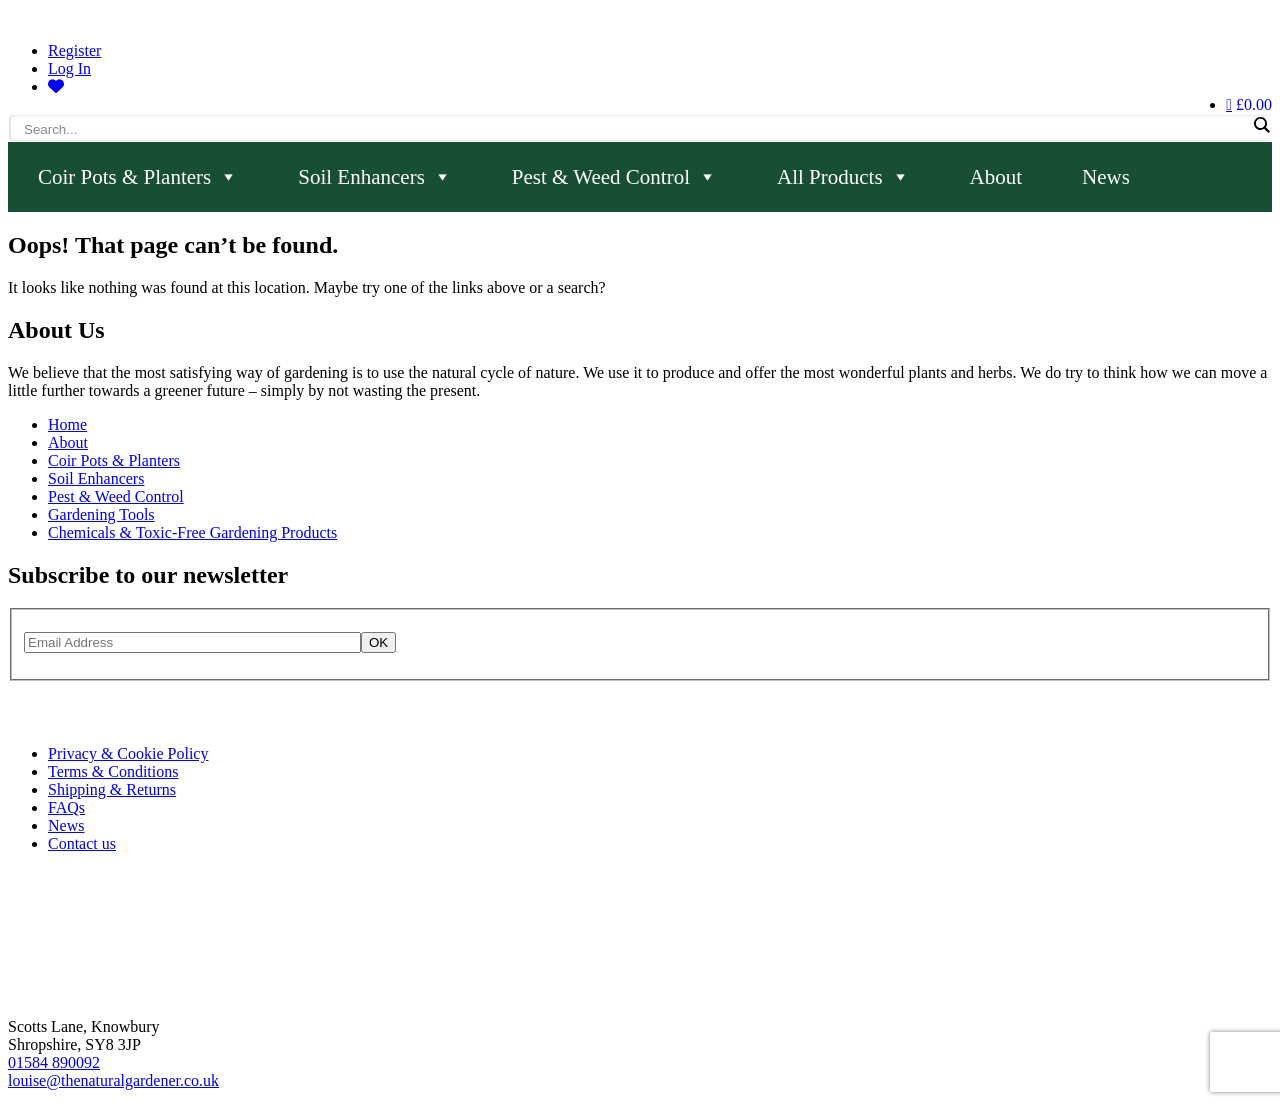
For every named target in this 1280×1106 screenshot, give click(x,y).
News (1106, 177)
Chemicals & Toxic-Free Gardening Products (192, 532)
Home (67, 424)
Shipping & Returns (112, 789)
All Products (843, 177)
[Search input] (635, 129)
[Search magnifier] (1261, 125)
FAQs (66, 807)
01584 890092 (54, 1062)
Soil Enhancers (375, 177)
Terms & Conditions (113, 771)
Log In (69, 68)
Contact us (82, 843)
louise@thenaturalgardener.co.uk (113, 1080)
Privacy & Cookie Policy (128, 753)
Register (74, 50)
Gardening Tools (101, 514)
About (996, 177)
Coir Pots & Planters (138, 177)
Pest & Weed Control (614, 177)
